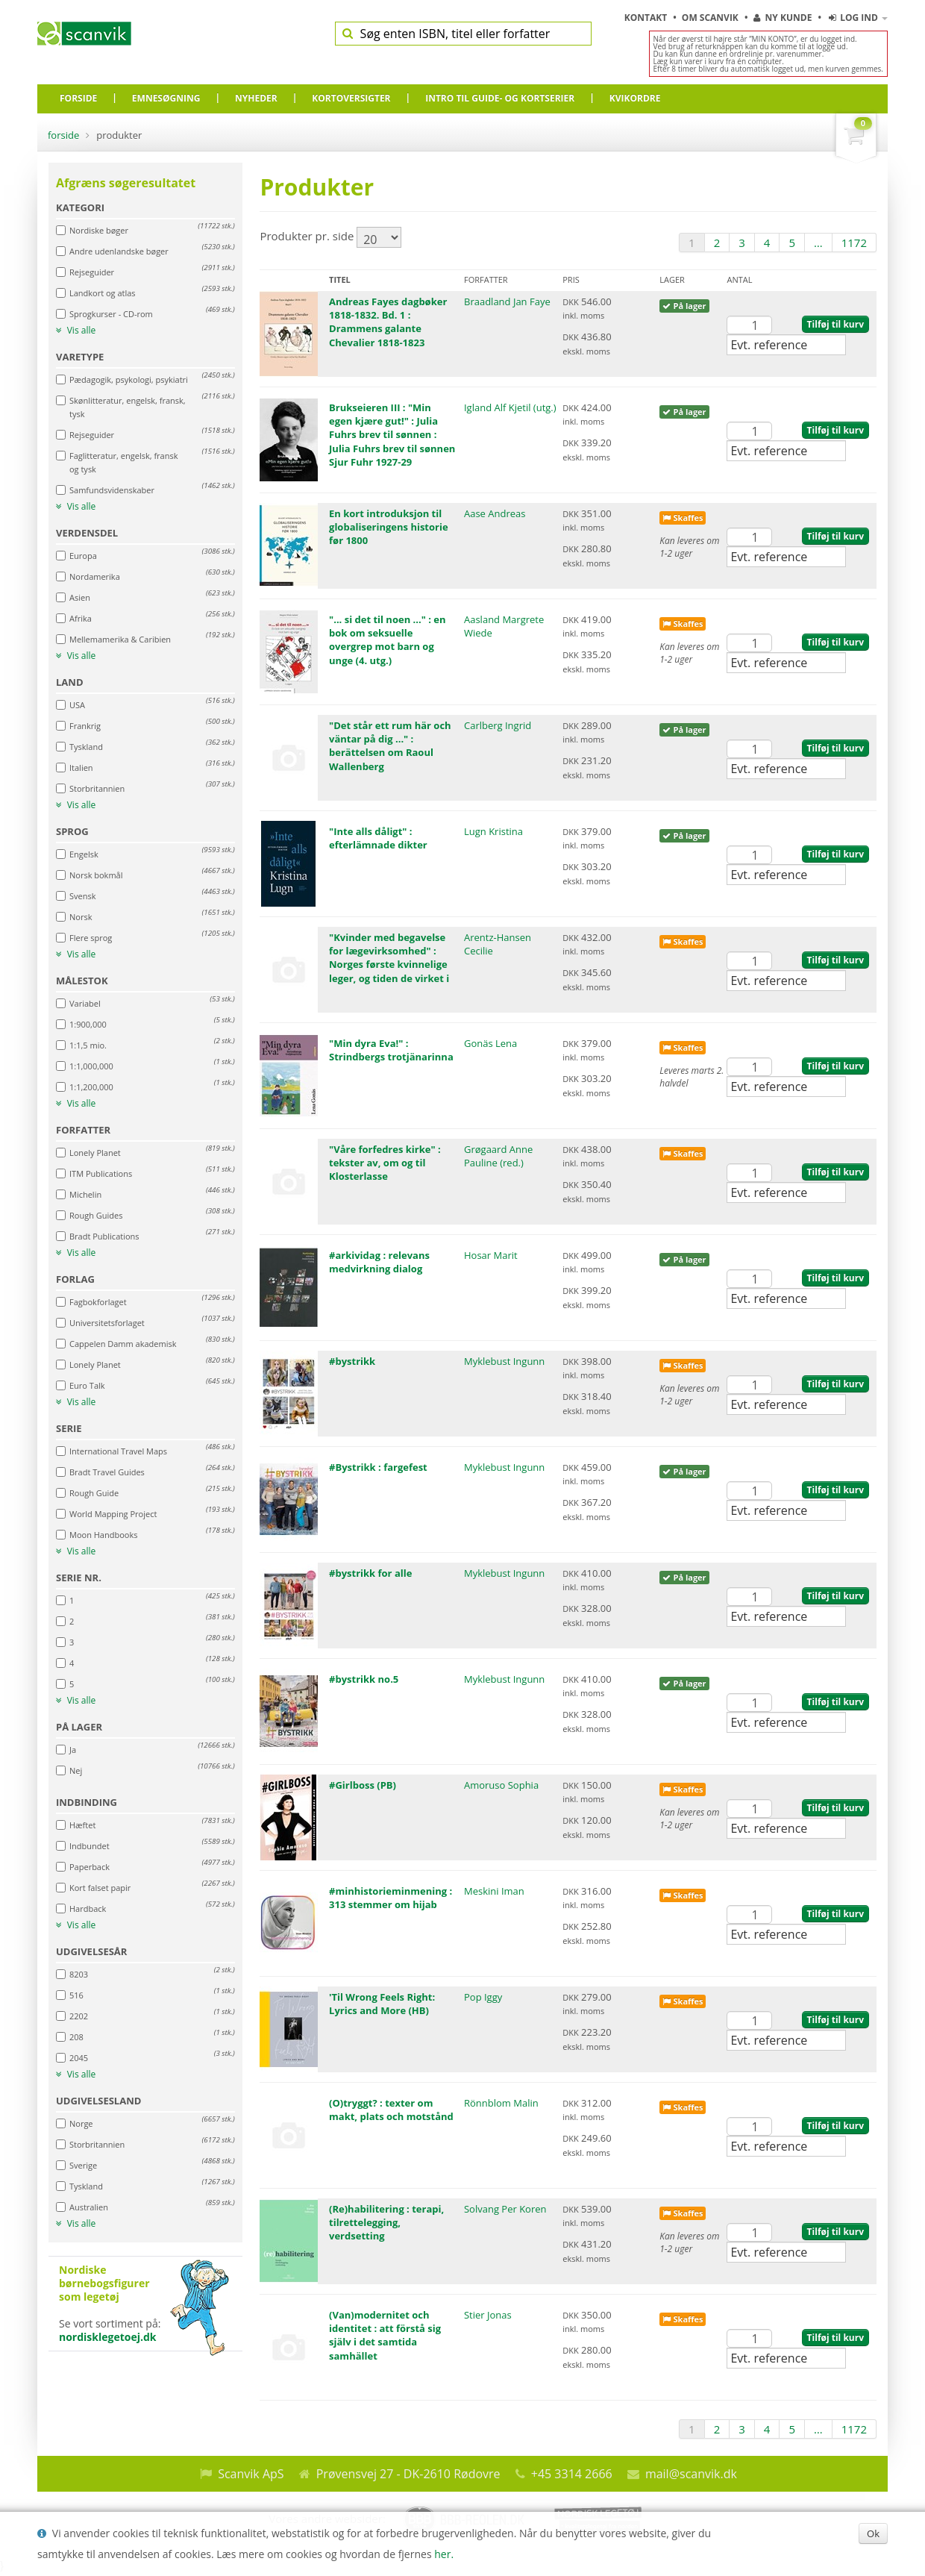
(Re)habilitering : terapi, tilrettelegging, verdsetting (386, 2222)
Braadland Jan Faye (507, 301)
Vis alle (75, 330)
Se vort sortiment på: (145, 2303)
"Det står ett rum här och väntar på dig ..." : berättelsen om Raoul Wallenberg (390, 746)
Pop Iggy (483, 1997)
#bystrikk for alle (370, 1573)
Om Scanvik (711, 17)
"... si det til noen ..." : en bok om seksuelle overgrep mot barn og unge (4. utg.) (387, 640)
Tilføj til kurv (835, 324)
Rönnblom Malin (501, 2103)
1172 (854, 242)
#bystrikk (352, 1361)
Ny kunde (782, 17)
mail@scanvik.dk (691, 2474)
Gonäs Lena (490, 1043)
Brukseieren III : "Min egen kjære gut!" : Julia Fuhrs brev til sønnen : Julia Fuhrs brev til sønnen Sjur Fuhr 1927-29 (392, 435)
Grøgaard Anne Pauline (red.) (498, 1155)
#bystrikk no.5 (363, 1679)
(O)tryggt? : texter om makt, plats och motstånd (391, 2109)
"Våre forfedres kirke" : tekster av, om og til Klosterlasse (385, 1162)
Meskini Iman (494, 1891)
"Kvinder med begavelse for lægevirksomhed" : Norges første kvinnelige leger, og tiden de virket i (389, 958)
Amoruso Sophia (501, 1785)
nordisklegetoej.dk (108, 2337)
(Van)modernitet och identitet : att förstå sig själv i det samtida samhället (385, 2335)
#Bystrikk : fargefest (378, 1467)
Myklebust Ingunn (504, 1361)
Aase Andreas (495, 513)
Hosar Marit (491, 1255)
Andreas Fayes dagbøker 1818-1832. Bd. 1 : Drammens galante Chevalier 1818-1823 (388, 322)
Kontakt (647, 17)
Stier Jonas (488, 2315)
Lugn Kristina (493, 831)
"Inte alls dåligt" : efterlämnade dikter (378, 838)
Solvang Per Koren (505, 2209)
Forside (63, 135)
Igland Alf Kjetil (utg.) (510, 407)
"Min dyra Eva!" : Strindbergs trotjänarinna (391, 1050)
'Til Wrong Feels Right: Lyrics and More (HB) (382, 2003)
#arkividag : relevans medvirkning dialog (379, 1261)
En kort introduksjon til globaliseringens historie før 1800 (388, 527)
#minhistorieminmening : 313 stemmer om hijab (390, 1897)
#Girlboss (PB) (362, 1785)
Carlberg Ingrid (497, 725)
